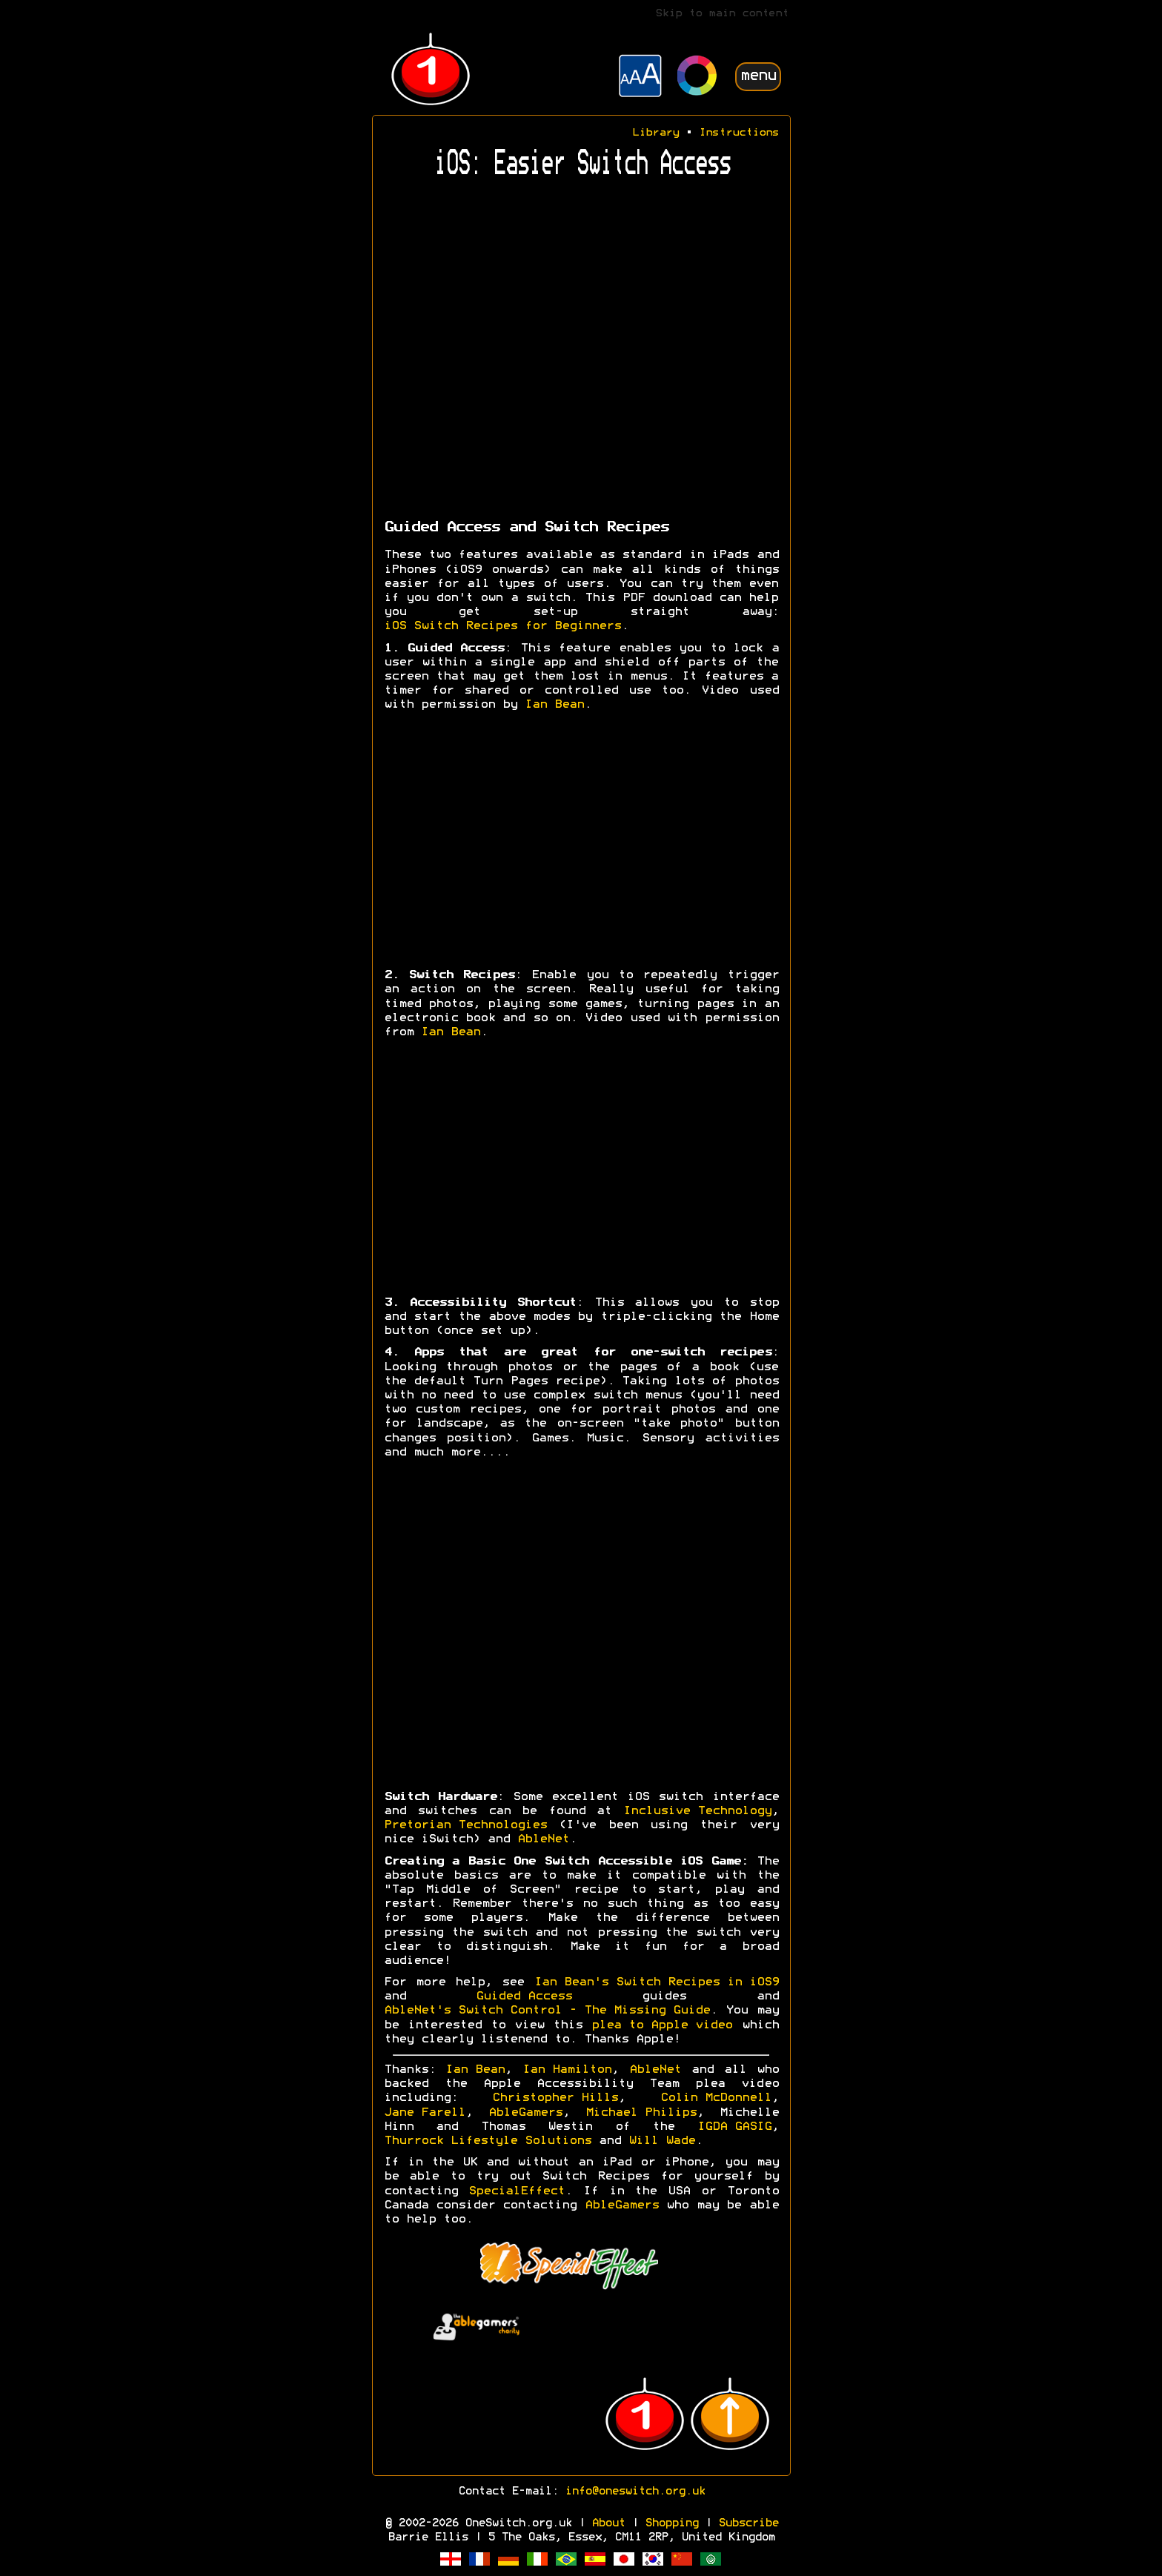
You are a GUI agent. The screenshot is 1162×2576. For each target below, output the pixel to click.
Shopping (671, 2523)
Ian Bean (554, 705)
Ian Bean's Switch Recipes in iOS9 (656, 1982)
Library (655, 133)
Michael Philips (641, 2113)
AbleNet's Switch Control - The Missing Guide (547, 2010)
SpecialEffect (516, 2191)
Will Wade (661, 2141)
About (608, 2523)
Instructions (739, 133)
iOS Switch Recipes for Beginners (502, 626)
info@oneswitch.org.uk (635, 2491)
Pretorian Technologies (465, 1825)
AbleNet (543, 1839)
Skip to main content (721, 14)
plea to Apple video (661, 2025)
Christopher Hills (555, 2098)
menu (758, 76)
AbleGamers (525, 2113)
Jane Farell (424, 2113)
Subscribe (748, 2523)
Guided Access (524, 1996)
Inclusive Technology (697, 1811)
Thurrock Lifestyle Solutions (487, 2141)
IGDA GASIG (734, 2127)
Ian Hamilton (566, 2070)
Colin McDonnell (715, 2098)
